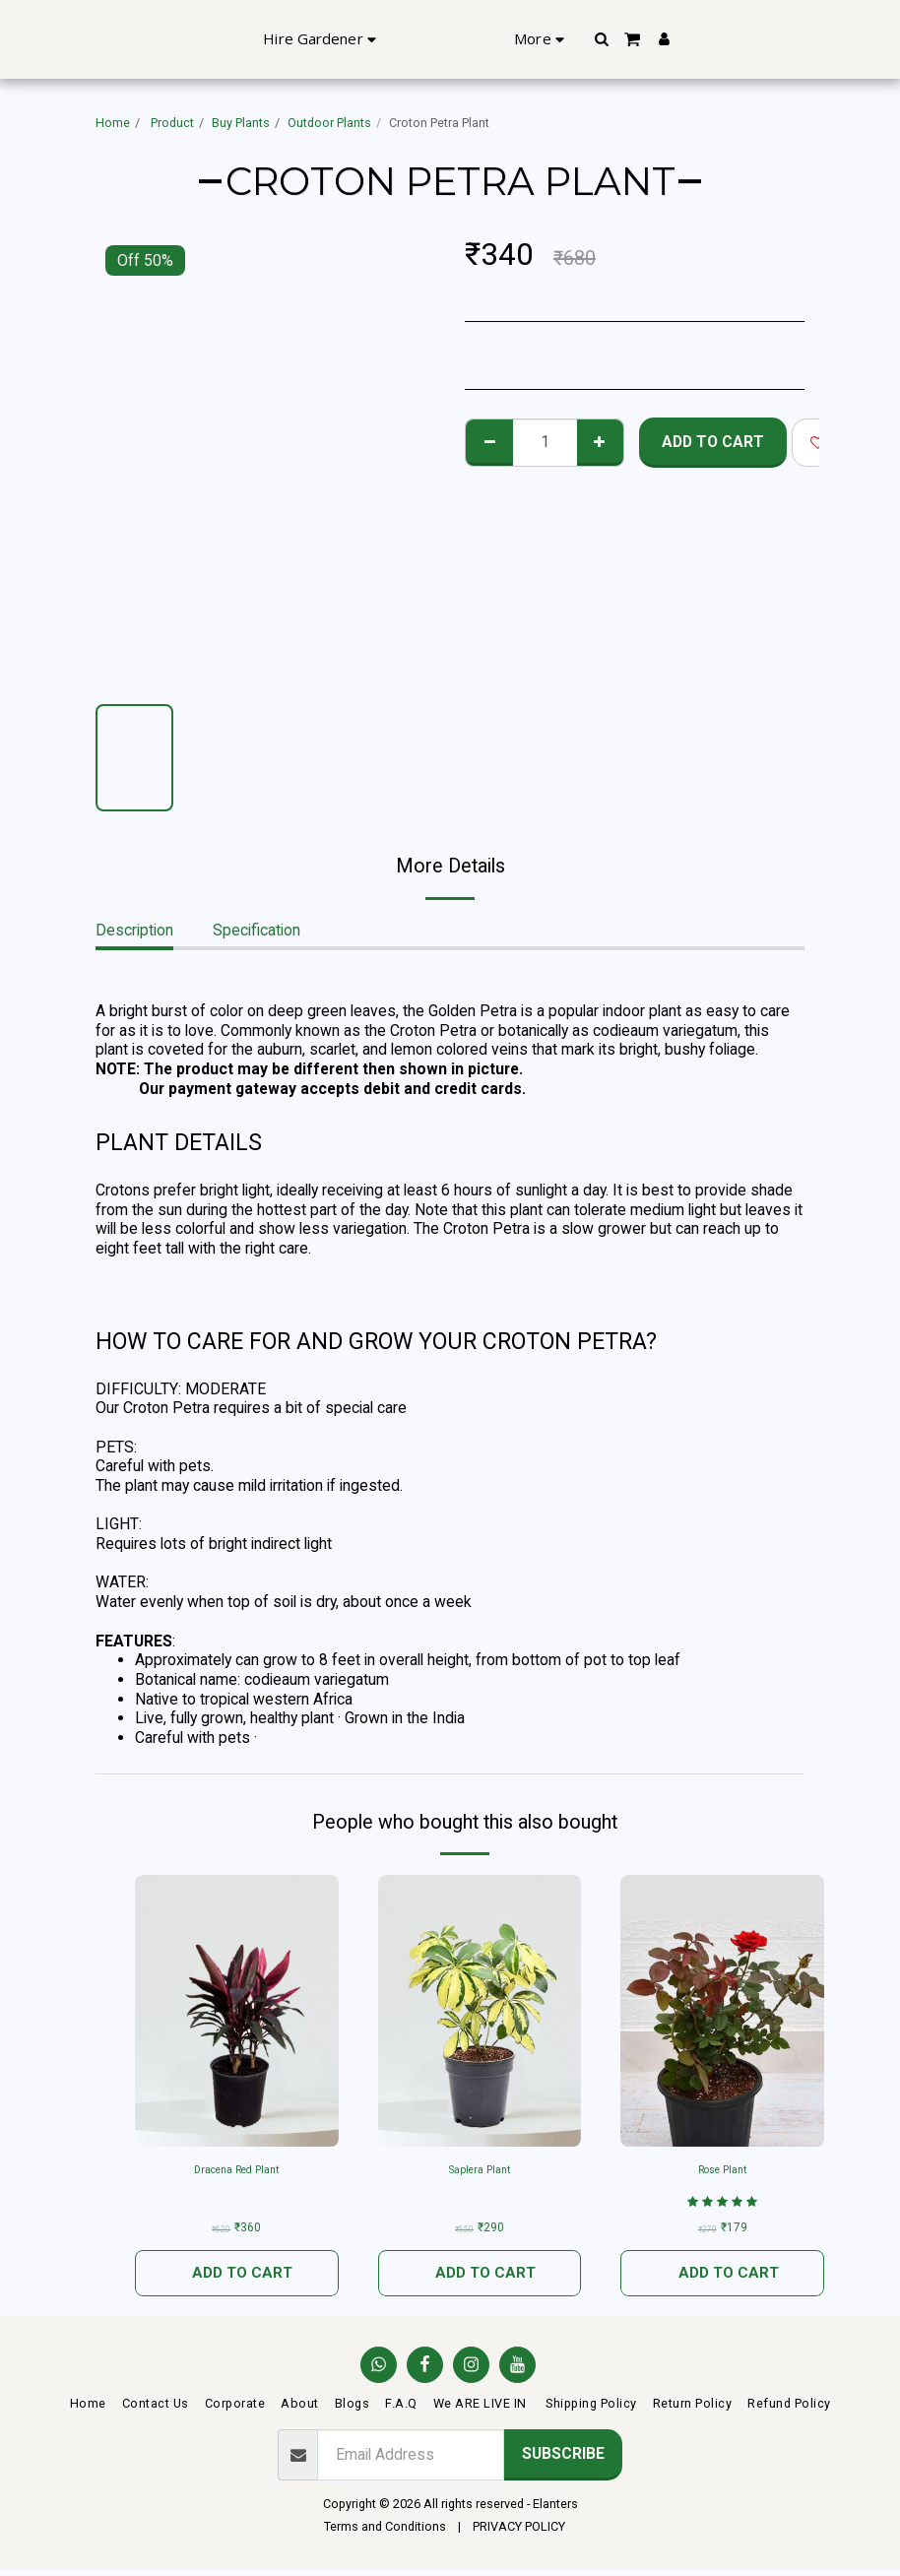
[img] (722, 2011)
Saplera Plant (479, 2170)
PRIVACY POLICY (519, 2532)
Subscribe (563, 2460)
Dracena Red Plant (237, 2170)
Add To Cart (713, 441)
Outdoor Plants (329, 122)
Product (171, 122)
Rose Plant (722, 2170)
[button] (750, 39)
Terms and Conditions (385, 2532)
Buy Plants (241, 122)
